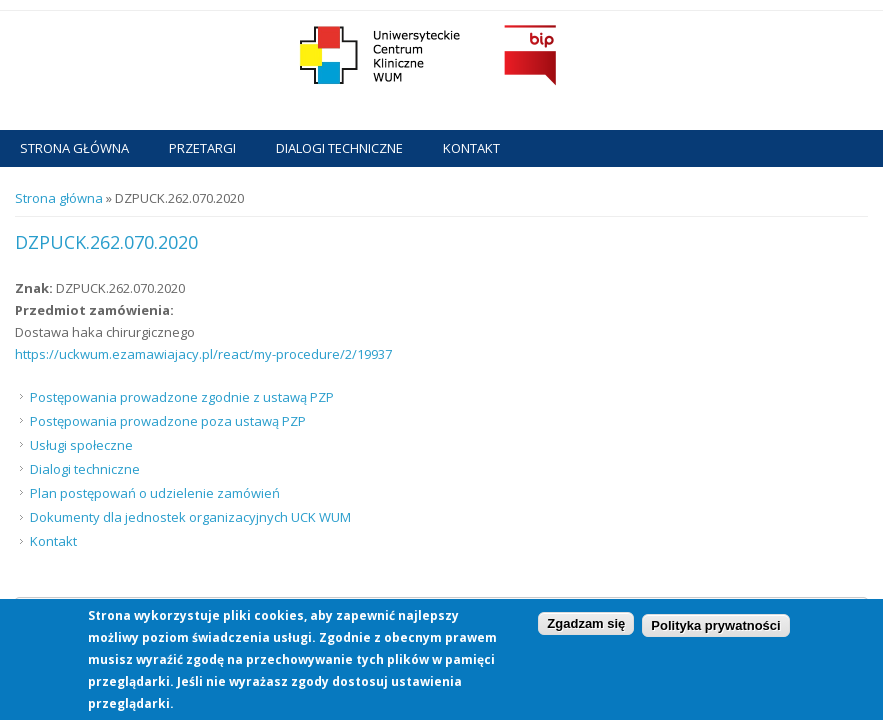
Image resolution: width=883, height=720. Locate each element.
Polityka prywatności (715, 631)
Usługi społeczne (81, 445)
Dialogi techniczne (339, 148)
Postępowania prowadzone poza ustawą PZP (168, 421)
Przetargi (202, 148)
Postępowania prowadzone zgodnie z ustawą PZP (182, 397)
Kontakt (471, 148)
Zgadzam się (586, 628)
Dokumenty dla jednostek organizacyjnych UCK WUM (190, 517)
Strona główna (74, 148)
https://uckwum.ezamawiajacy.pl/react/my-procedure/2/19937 (203, 354)
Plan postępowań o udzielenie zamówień (155, 493)
